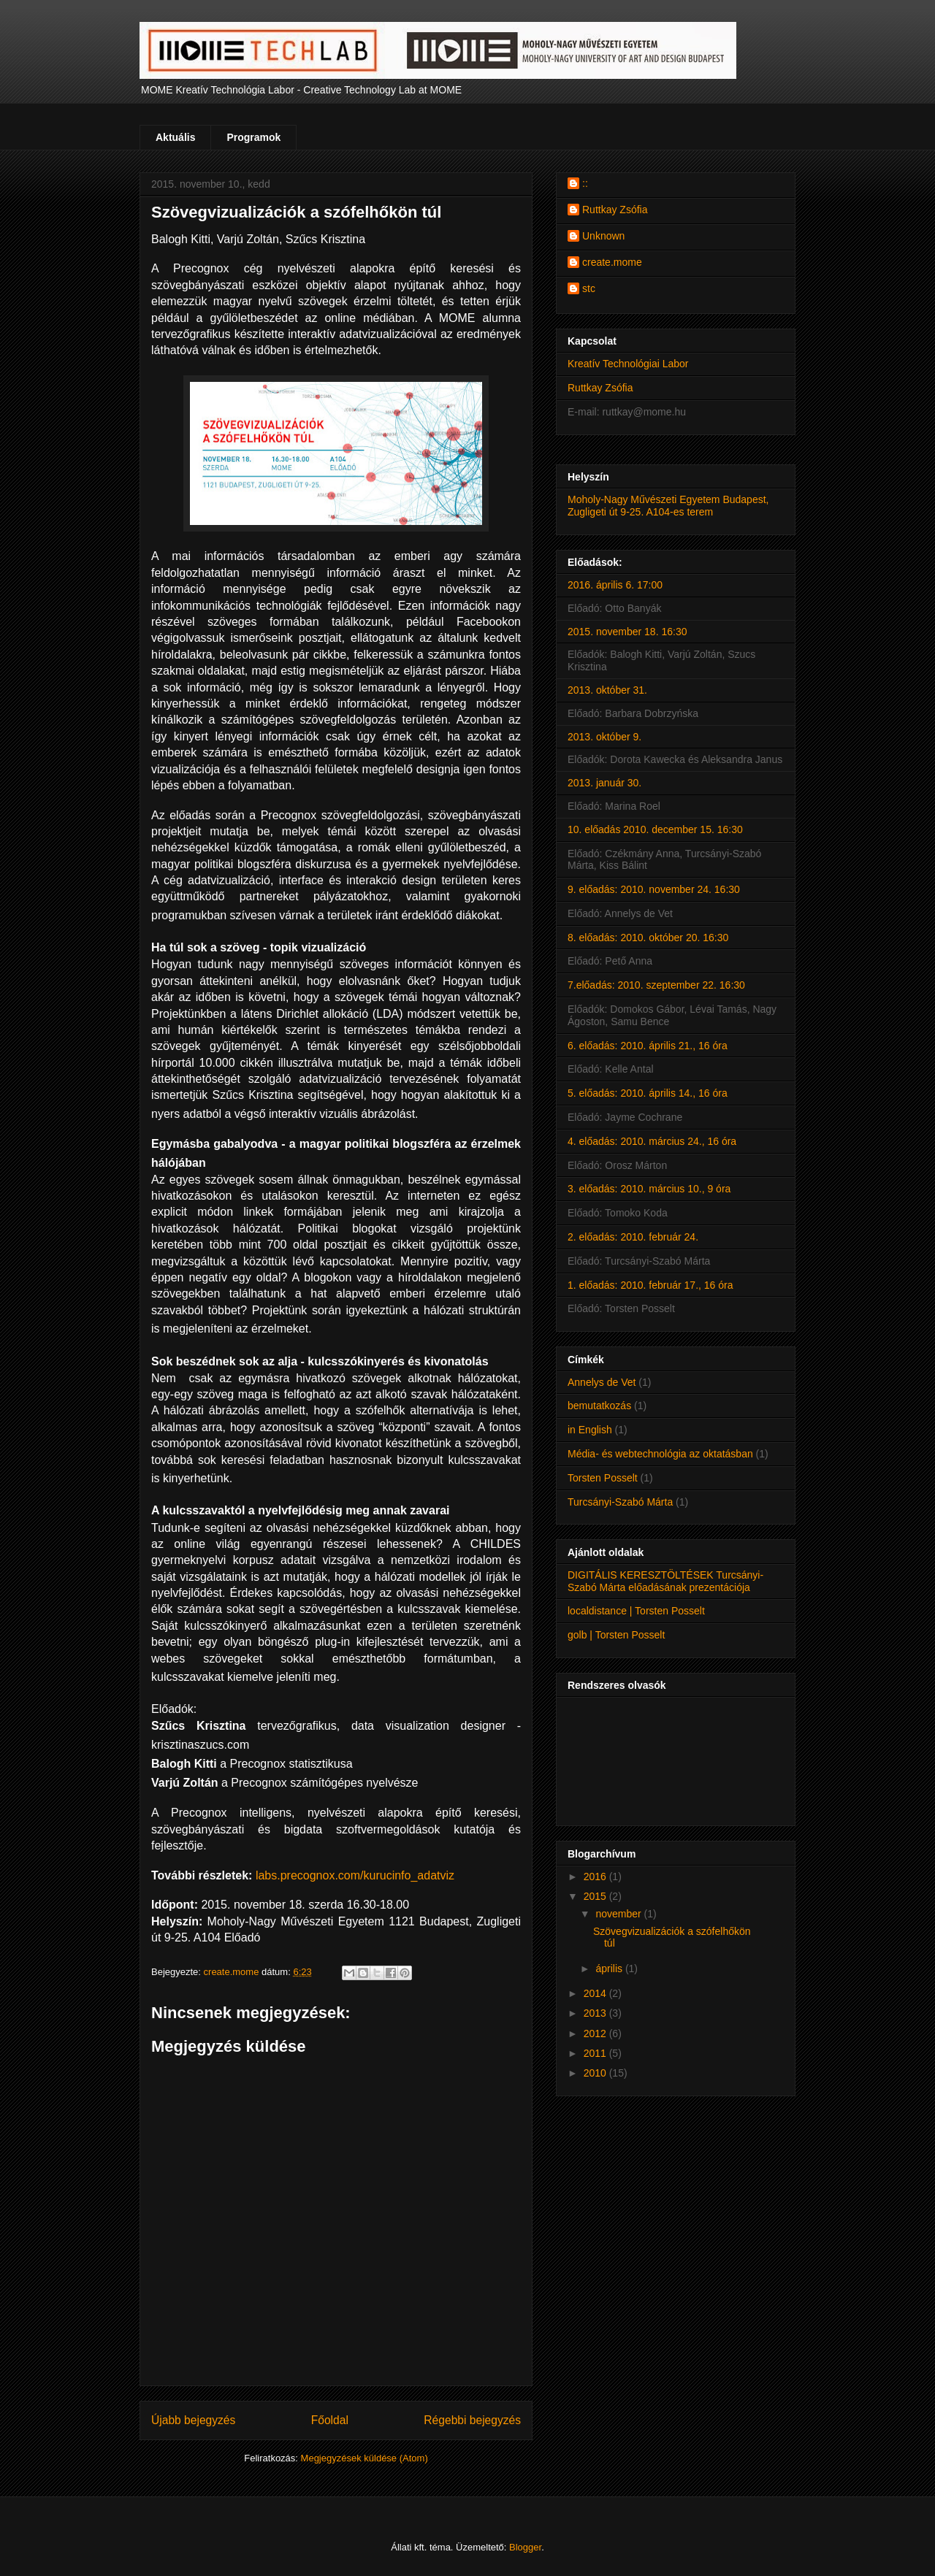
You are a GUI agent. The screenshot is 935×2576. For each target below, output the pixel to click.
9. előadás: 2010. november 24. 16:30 (654, 889)
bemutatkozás (599, 1405)
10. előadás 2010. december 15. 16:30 (655, 829)
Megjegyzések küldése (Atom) (364, 2458)
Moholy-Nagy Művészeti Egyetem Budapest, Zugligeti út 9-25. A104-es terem (668, 506)
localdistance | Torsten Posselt (636, 1611)
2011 (596, 2053)
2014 (596, 1993)
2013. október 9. (604, 737)
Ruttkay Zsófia (614, 209)
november (619, 1914)
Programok (253, 137)
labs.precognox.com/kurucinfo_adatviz (355, 1875)
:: (585, 183)
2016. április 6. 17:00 (615, 585)
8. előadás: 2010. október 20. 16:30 (648, 937)
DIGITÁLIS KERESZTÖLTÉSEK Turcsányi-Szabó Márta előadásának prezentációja (665, 1581)
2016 (596, 1876)
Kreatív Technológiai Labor (628, 363)
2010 (596, 2073)
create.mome (612, 262)
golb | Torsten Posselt (616, 1635)
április (610, 1968)
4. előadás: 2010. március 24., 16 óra (652, 1141)
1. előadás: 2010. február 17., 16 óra (650, 1285)
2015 (596, 1896)
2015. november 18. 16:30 (627, 631)
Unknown (603, 236)
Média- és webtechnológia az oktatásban (660, 1454)
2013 (596, 2013)
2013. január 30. (604, 783)
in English (590, 1429)
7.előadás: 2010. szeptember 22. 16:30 (656, 985)
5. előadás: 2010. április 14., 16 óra (648, 1093)
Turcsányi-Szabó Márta (620, 1502)
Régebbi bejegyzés (472, 2420)
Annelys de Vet (602, 1382)
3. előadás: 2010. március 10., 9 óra (649, 1189)
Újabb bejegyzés (193, 2420)
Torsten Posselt (603, 1478)
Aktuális (175, 137)
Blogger (525, 2547)
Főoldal (329, 2420)
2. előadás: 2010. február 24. (633, 1237)
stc (588, 288)
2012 (596, 2033)
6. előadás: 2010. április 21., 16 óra (648, 1045)
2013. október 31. (607, 690)
